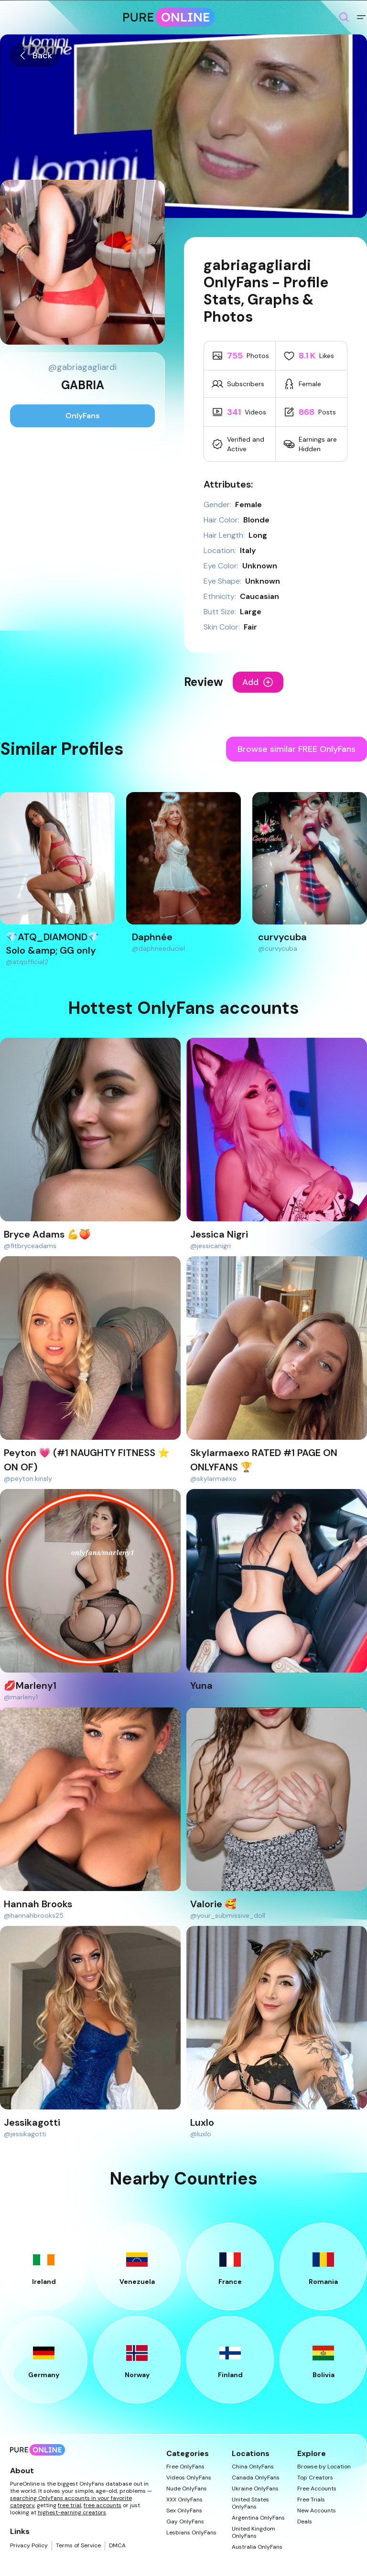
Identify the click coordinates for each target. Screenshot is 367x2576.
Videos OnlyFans (188, 2477)
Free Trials (311, 2499)
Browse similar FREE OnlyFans (296, 749)
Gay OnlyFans (185, 2521)
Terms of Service (78, 2545)
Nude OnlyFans (186, 2488)
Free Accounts (316, 2488)
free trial (69, 2505)
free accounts (102, 2505)
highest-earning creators (72, 2512)
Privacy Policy (29, 2545)
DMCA (117, 2545)
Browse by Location (324, 2466)
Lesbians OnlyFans (191, 2532)
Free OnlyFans (185, 2466)
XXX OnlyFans (184, 2499)
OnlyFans (82, 416)
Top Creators (315, 2477)
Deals (304, 2521)
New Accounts (316, 2510)
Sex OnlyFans (184, 2510)
